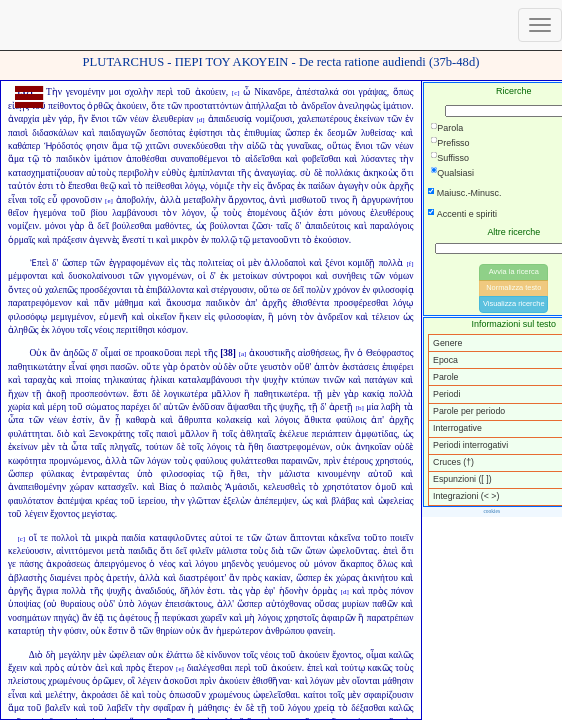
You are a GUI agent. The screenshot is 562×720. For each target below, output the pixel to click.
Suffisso (453, 158)
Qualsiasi (455, 173)
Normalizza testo (513, 287)
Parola (450, 128)
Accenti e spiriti (467, 214)
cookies (491, 511)
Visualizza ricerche (513, 303)
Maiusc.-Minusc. (469, 193)
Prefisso (453, 143)
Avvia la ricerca (514, 271)
